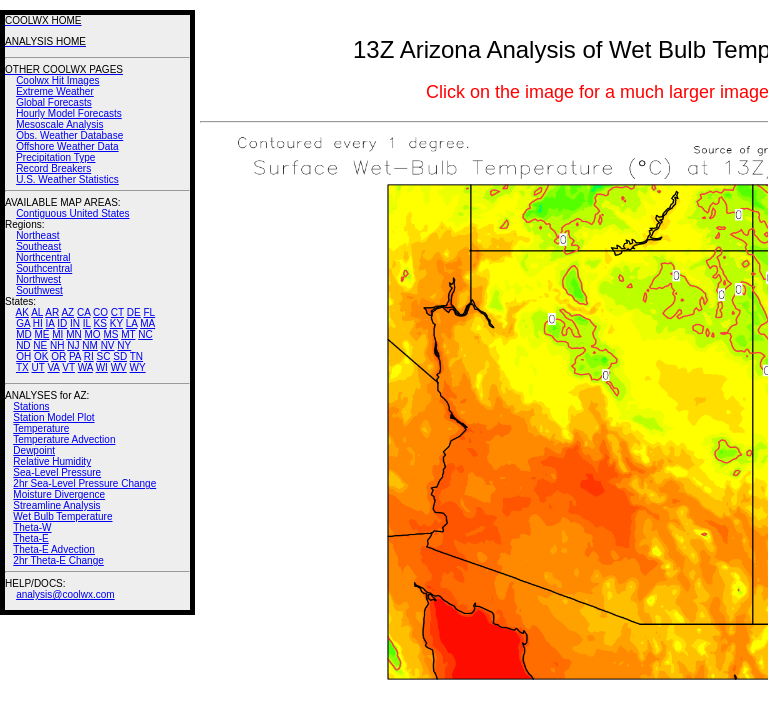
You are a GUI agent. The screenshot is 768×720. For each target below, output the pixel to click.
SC (104, 356)
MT (128, 334)
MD (24, 334)
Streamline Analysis (56, 505)
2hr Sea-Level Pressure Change (84, 483)
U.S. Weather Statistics (67, 179)
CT (117, 312)
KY (116, 323)
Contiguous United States (72, 213)
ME (41, 334)
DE (134, 312)
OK (41, 356)
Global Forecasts (54, 102)
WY (138, 367)
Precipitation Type (55, 157)
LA (132, 323)
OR (58, 356)
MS (110, 334)
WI (102, 367)
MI (57, 334)
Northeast (37, 235)
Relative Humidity (52, 461)
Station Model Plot (53, 417)
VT (68, 367)
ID (62, 323)
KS (100, 323)
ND (23, 345)
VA (53, 367)
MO (92, 334)
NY (124, 345)
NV (108, 345)
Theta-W (32, 527)
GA (23, 323)
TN (136, 356)
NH (57, 345)
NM (90, 345)
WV (119, 367)
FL (149, 312)
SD (120, 356)
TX (22, 367)
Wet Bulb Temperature (62, 516)
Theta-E (31, 538)
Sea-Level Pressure (57, 472)
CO (100, 312)
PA (75, 356)
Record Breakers (53, 168)
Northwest (38, 279)
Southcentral (44, 268)
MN (74, 334)
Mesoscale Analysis (59, 124)
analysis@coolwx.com (65, 594)
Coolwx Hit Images (57, 80)
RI (89, 356)
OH (23, 356)
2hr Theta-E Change (58, 560)
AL (37, 312)
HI (38, 323)
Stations (31, 406)
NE (40, 345)
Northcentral (43, 257)
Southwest (39, 290)
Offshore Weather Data (67, 146)
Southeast (38, 246)
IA (50, 323)
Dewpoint (34, 450)
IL (87, 323)
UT (38, 367)
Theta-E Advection (54, 549)
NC (145, 334)
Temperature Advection (64, 439)
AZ (67, 312)
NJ (73, 345)
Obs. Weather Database (69, 135)
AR (52, 312)
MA (147, 323)
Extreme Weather (55, 91)
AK (22, 312)
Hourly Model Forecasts (69, 113)
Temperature (41, 428)
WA (85, 367)
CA (83, 312)
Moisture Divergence (59, 494)
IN (75, 323)
